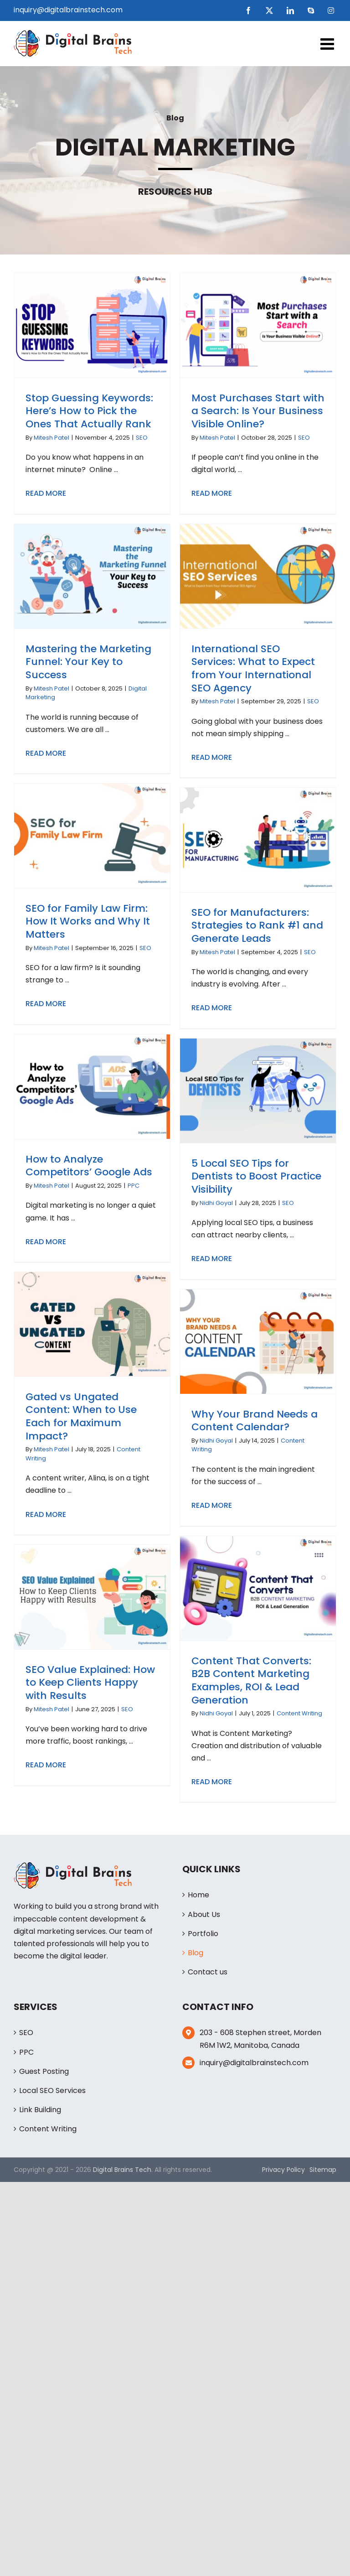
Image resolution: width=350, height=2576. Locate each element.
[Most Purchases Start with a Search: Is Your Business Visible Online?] (258, 325)
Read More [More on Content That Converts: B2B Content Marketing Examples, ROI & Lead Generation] (211, 1781)
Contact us (207, 1972)
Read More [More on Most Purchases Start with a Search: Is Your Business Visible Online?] (211, 493)
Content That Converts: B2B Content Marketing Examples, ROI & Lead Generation (251, 1680)
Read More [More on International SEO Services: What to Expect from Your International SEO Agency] (211, 757)
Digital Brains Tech (122, 2169)
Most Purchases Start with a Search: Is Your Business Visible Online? (257, 411)
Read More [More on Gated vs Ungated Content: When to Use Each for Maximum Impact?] (46, 1514)
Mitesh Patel (51, 437)
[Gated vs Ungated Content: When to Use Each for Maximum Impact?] (92, 1324)
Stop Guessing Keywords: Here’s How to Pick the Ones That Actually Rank (89, 411)
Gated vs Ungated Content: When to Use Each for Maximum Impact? (81, 1416)
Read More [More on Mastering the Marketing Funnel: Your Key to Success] (46, 753)
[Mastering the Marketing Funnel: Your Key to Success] (92, 576)
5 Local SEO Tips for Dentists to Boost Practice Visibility (256, 1176)
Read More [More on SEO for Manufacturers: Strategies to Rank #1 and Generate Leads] (211, 1007)
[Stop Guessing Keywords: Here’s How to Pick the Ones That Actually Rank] (92, 325)
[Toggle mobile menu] (328, 44)
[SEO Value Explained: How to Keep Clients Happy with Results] (92, 1597)
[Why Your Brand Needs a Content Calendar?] (258, 1341)
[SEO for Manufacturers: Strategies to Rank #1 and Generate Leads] (258, 840)
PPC (133, 1185)
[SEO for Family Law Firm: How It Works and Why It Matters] (92, 836)
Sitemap (322, 2169)
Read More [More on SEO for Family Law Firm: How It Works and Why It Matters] (46, 1003)
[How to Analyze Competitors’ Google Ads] (92, 1086)
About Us (204, 1914)
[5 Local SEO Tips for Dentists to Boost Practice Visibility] (258, 1091)
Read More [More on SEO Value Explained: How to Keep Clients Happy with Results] (46, 1765)
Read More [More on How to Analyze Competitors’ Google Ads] (46, 1241)
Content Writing (299, 1713)
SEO (142, 437)
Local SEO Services (52, 2090)
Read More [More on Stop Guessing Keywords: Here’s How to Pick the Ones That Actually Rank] (46, 493)
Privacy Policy (283, 2169)
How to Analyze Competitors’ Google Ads (89, 1165)
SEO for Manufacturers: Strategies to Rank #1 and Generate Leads (257, 925)
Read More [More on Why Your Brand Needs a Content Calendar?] (211, 1505)
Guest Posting (44, 2071)
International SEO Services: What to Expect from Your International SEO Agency (253, 668)
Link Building (40, 2109)
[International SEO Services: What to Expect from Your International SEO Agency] (258, 576)
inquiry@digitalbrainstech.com (68, 10)
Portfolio (203, 1933)
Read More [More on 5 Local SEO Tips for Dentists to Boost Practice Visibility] (211, 1258)
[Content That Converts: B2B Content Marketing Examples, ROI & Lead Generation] (258, 1588)
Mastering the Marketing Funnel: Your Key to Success (88, 662)
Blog (195, 1953)
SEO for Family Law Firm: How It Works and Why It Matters (88, 921)
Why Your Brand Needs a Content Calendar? (254, 1420)
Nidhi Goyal (216, 1203)
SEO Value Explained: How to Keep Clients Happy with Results (90, 1682)
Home (198, 1895)
